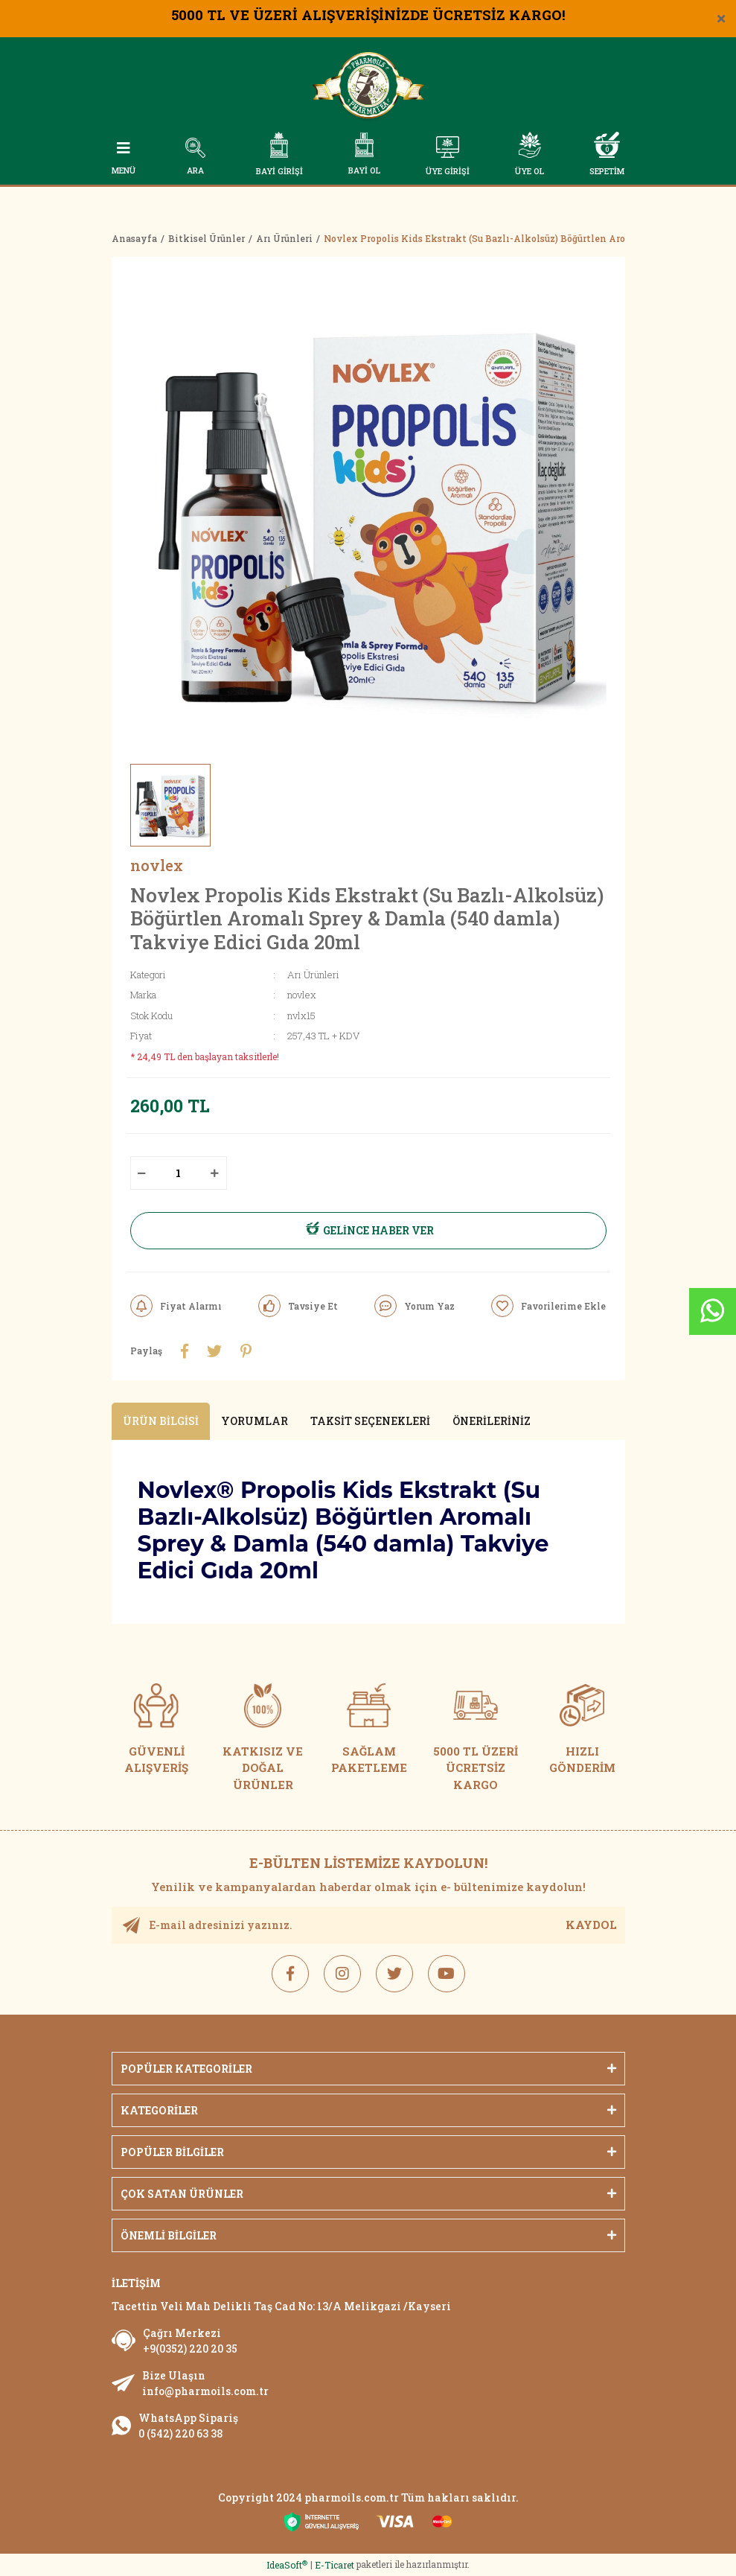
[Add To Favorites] (548, 1306)
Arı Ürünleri (313, 974)
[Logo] (368, 88)
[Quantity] (178, 1173)
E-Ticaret (334, 2566)
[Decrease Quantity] (142, 1173)
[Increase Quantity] (215, 1173)
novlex (156, 865)
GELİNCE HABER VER (368, 1231)
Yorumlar (254, 1422)
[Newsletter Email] (368, 1925)
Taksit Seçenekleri (370, 1422)
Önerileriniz (491, 1422)
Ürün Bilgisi (161, 1422)
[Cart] (606, 154)
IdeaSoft (286, 2566)
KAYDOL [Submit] (591, 1925)
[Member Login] (448, 156)
